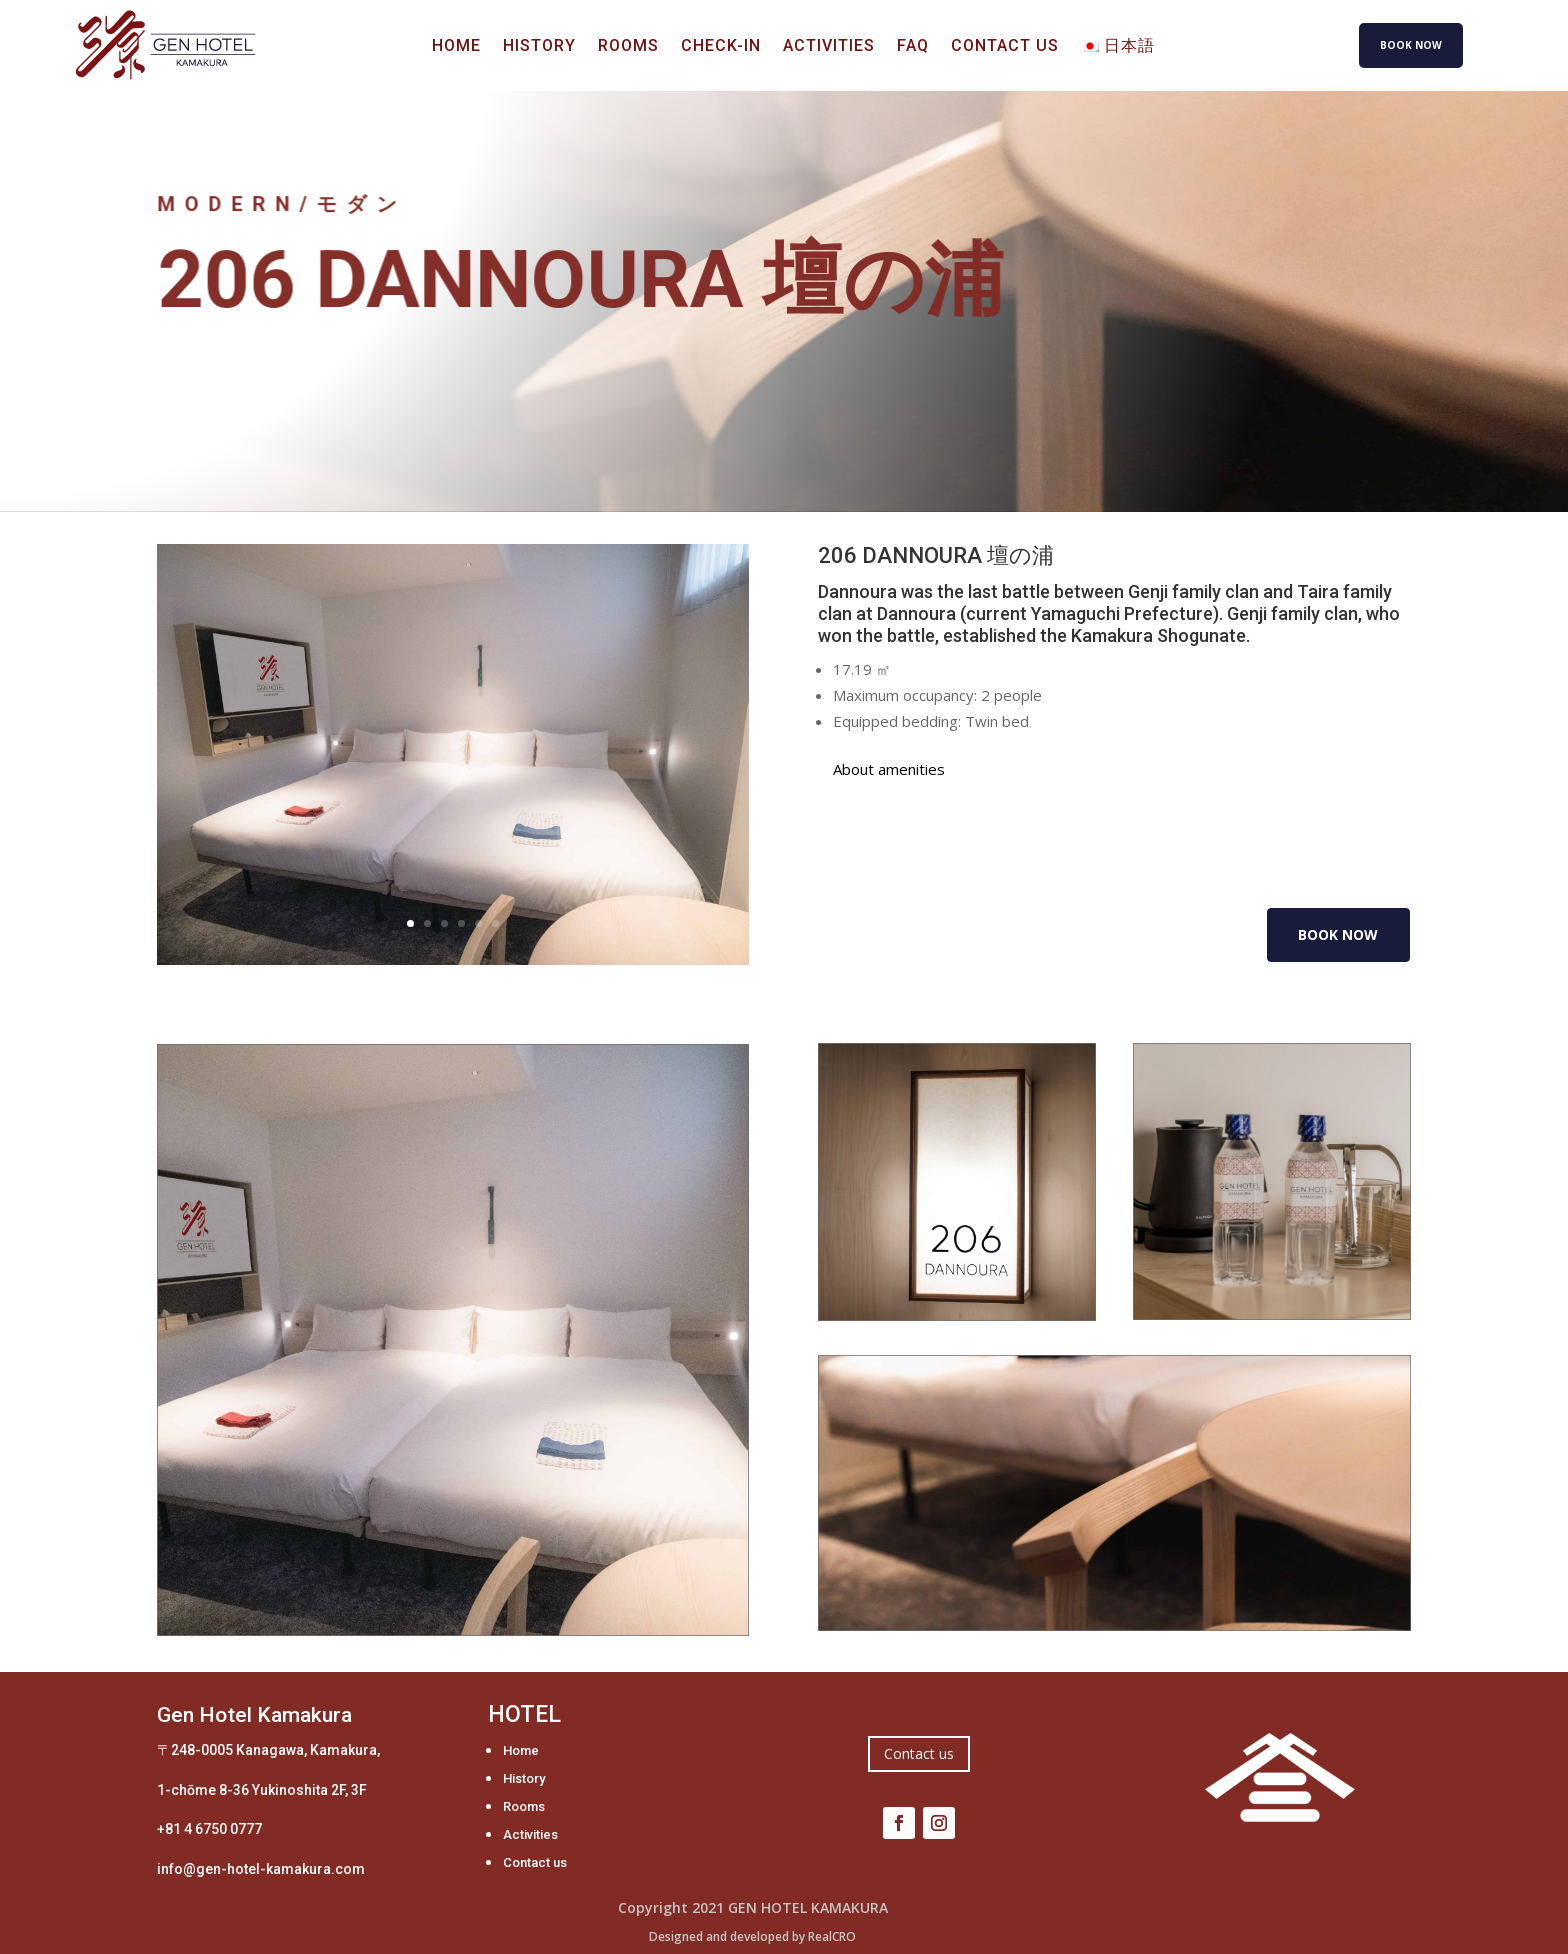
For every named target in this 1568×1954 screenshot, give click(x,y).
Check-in (721, 47)
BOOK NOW (1411, 45)
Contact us (1005, 47)
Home (456, 47)
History (539, 47)
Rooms (628, 47)
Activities (829, 47)
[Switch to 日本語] (1118, 50)
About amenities (889, 769)
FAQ (913, 47)
